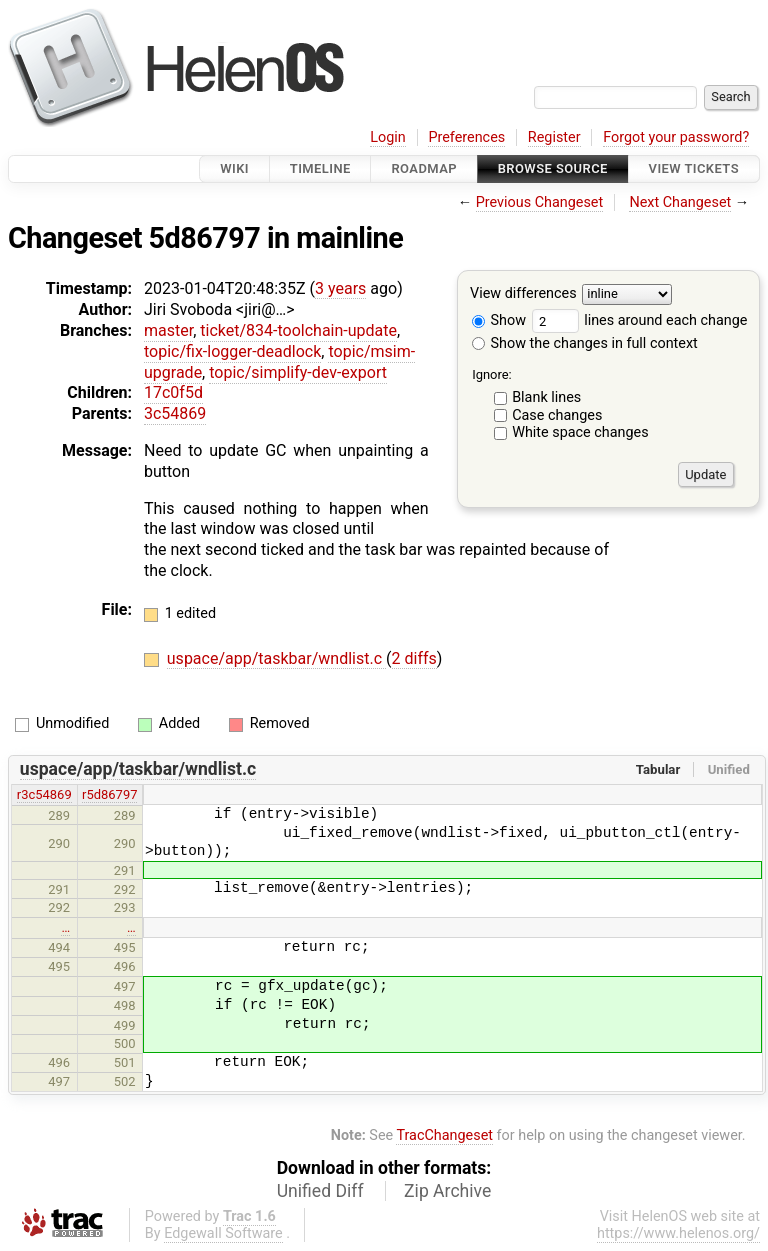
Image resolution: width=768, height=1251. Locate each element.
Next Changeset (680, 202)
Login (388, 137)
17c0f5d (173, 392)
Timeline (320, 168)
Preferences (466, 137)
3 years (340, 288)
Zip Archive (447, 1191)
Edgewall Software (223, 1233)
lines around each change (640, 320)
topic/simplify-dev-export (298, 372)
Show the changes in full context (585, 343)
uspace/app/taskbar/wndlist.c (276, 658)
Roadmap (424, 168)
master (168, 330)
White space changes (580, 432)
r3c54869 (44, 794)
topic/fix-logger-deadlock (232, 351)
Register (554, 137)
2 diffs (414, 658)
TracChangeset (444, 1135)
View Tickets (694, 168)
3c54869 (175, 413)
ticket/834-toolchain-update (298, 330)
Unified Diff (320, 1191)
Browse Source (553, 168)
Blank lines (546, 397)
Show (499, 320)
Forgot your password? (676, 137)
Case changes (557, 415)
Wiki (234, 168)
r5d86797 (109, 794)
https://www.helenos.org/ (678, 1233)
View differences (523, 294)
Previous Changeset (540, 202)
